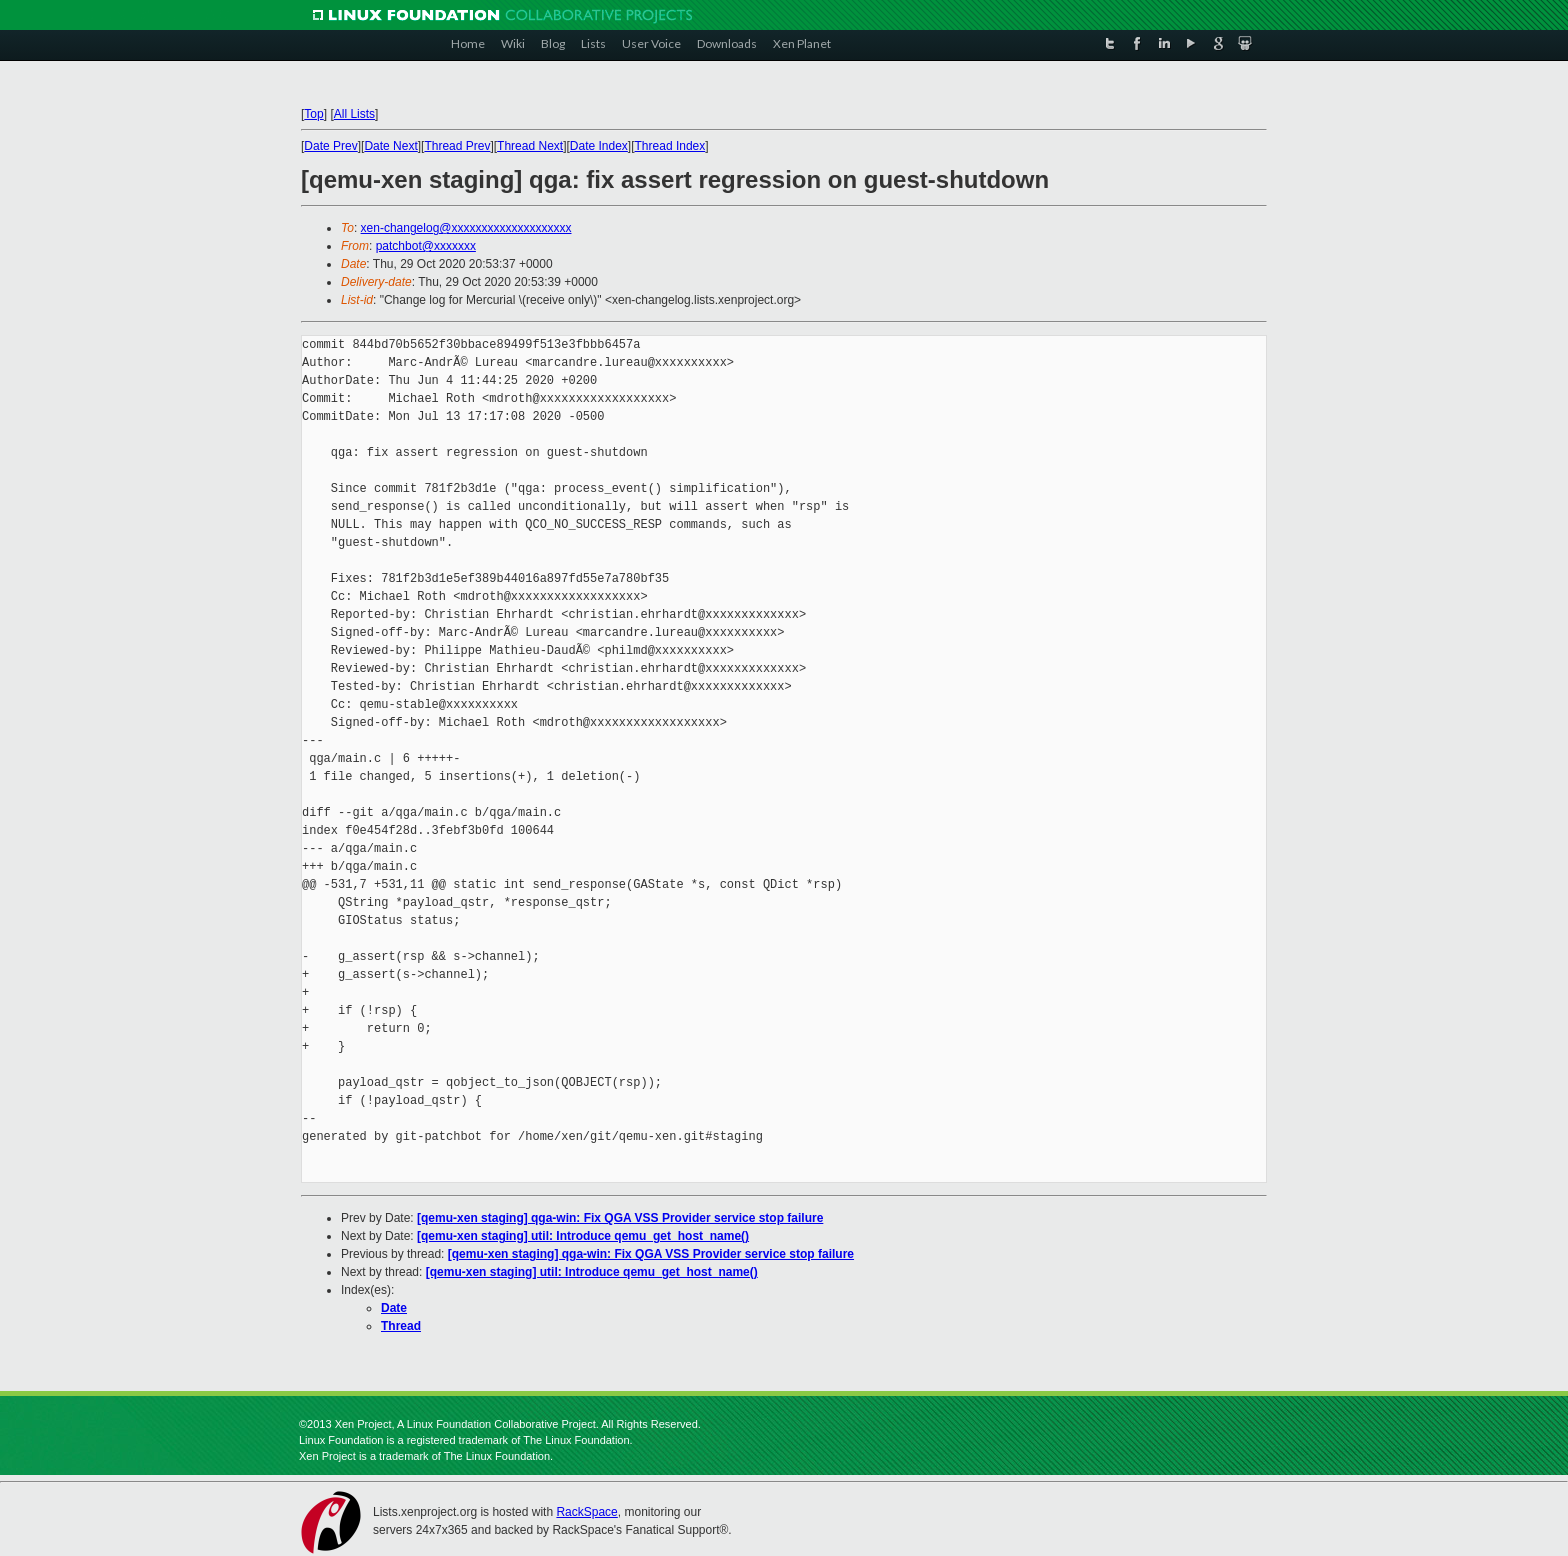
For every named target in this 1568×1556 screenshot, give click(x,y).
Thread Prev (457, 146)
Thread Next (530, 146)
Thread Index (670, 146)
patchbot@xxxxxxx (426, 246)
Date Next (390, 146)
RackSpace (586, 1512)
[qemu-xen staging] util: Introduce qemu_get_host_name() (583, 1236)
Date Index (599, 146)
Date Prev (330, 146)
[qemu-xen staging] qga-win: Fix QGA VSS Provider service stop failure (620, 1218)
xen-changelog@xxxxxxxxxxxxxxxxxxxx (466, 228)
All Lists (354, 114)
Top (313, 114)
